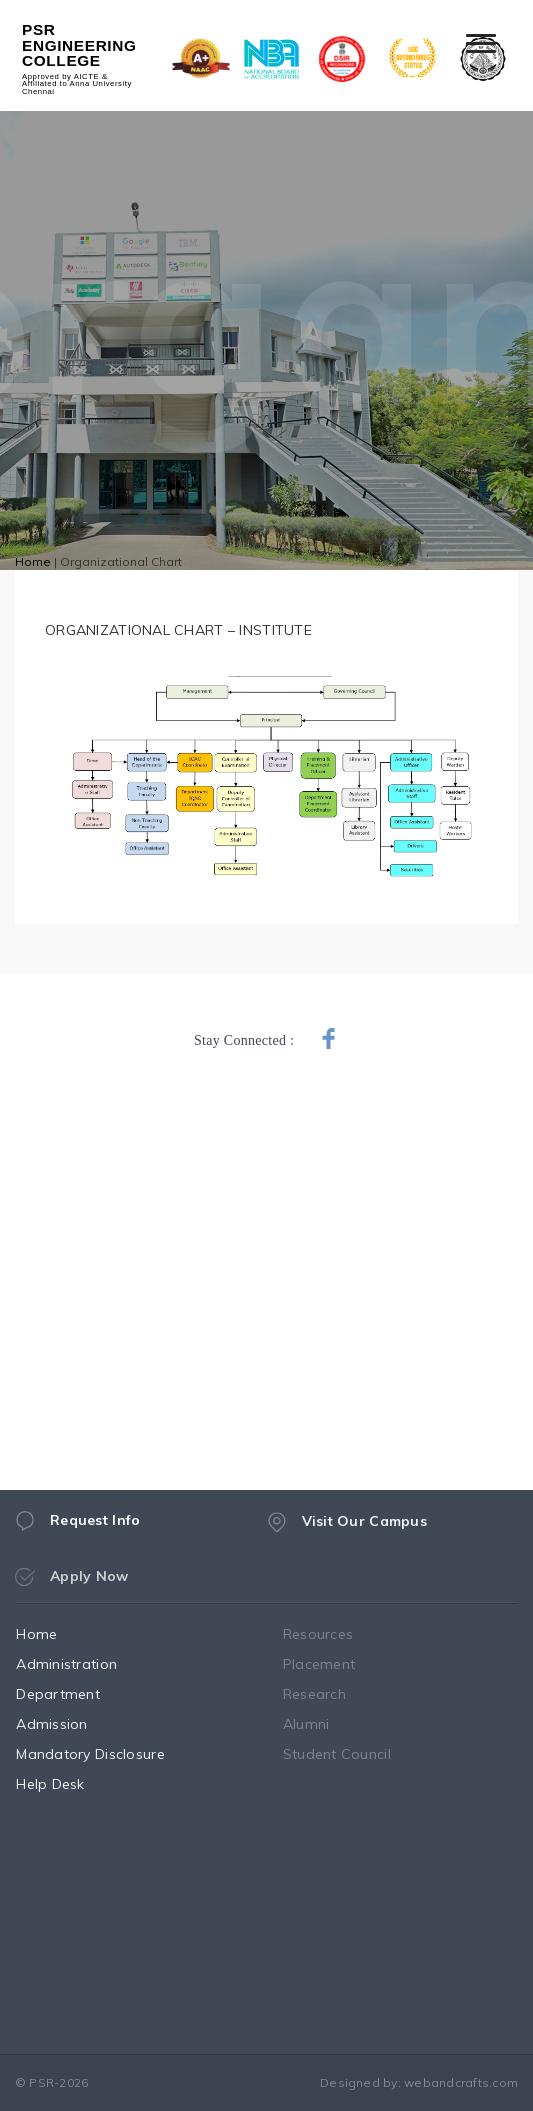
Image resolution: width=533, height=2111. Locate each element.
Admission (71, 1724)
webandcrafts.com (461, 2082)
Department (77, 1694)
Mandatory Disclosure (109, 1754)
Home (33, 561)
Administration (85, 1664)
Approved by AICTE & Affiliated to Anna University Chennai (77, 83)
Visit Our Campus (347, 1534)
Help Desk (69, 1784)
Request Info (77, 1527)
